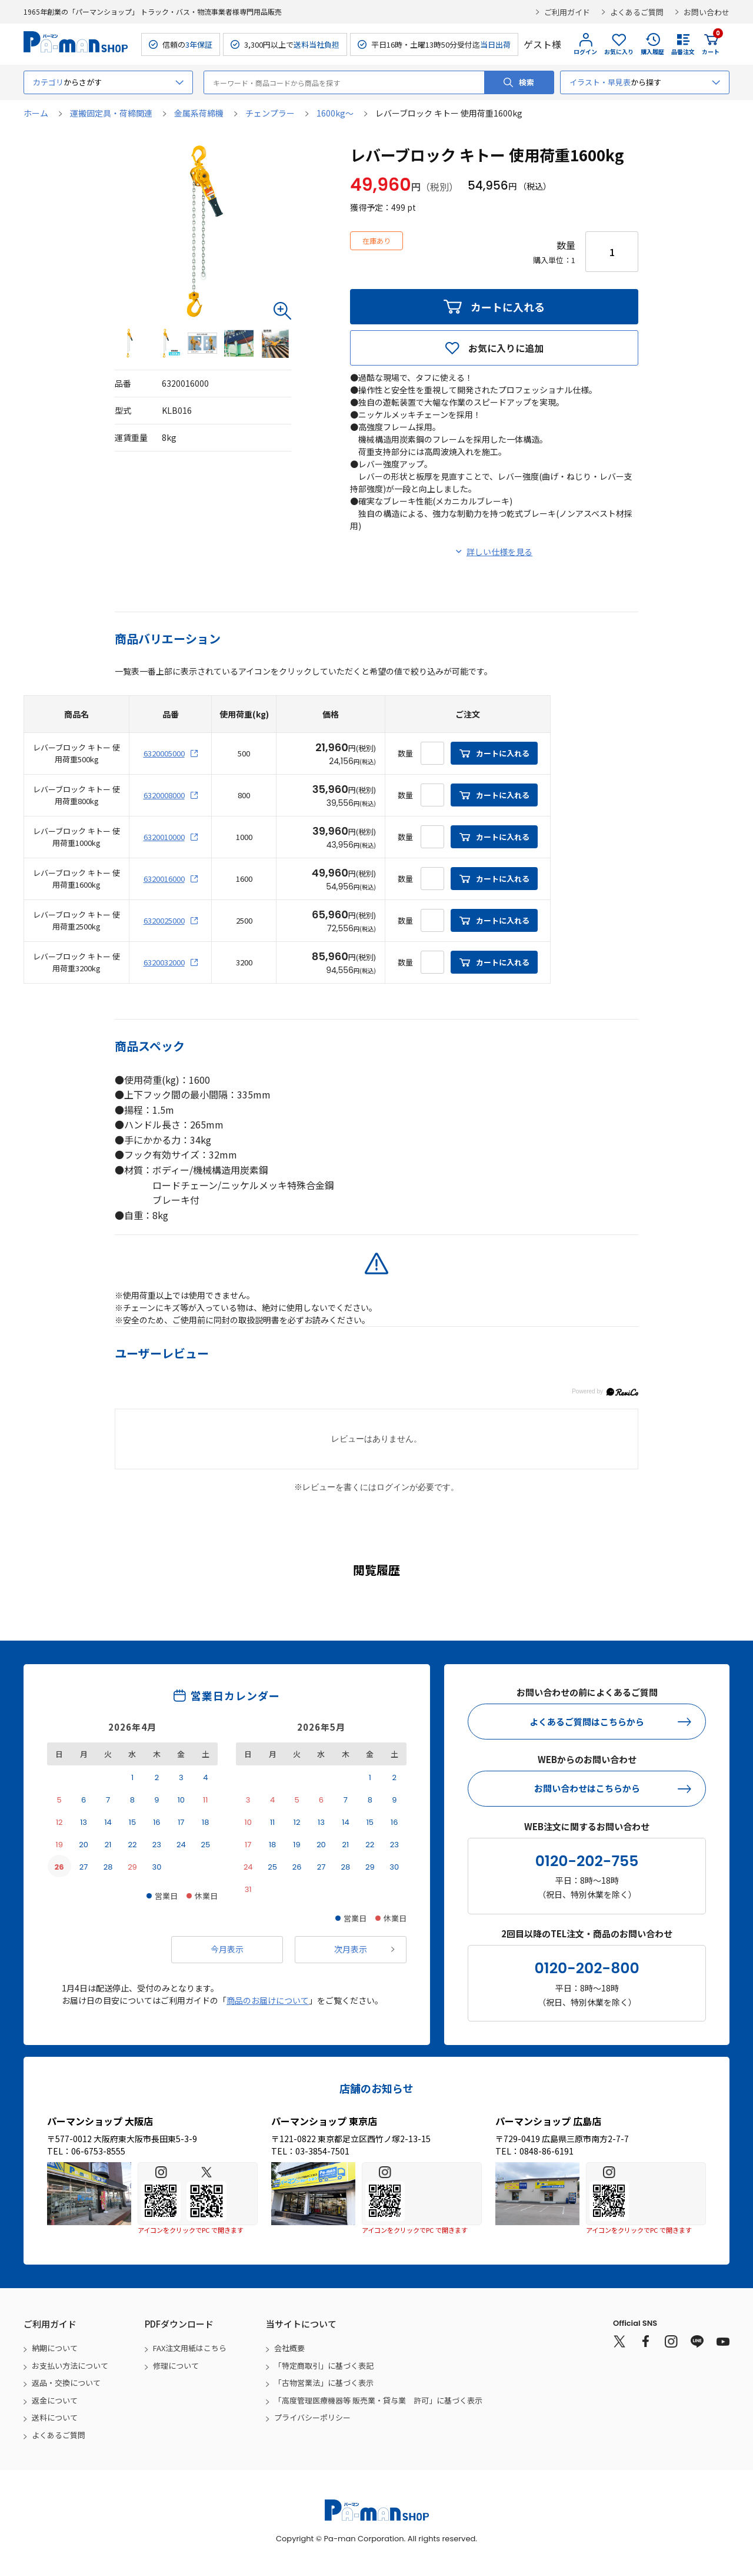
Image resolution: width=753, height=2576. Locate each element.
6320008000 (164, 795)
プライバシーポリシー (312, 2417)
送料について (55, 2417)
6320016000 (164, 878)
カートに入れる (508, 306)
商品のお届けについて (267, 2000)
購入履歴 (652, 51)
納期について (55, 2347)
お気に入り (619, 51)
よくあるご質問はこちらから (586, 1721)
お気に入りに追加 (506, 348)
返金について (55, 2400)
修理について (176, 2365)
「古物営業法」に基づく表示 (324, 2382)
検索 (526, 82)
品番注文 (683, 51)
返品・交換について (66, 2382)
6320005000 (164, 753)
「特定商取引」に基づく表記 (324, 2365)
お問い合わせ (706, 12)
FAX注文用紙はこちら (189, 2347)
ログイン (585, 51)
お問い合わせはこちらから (587, 1788)
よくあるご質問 (637, 12)
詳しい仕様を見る (499, 551)
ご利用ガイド (567, 12)
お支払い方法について (70, 2365)
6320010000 (164, 836)
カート (710, 44)
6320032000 (164, 962)
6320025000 (164, 920)
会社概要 (289, 2347)
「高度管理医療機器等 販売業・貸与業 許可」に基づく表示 (378, 2400)
